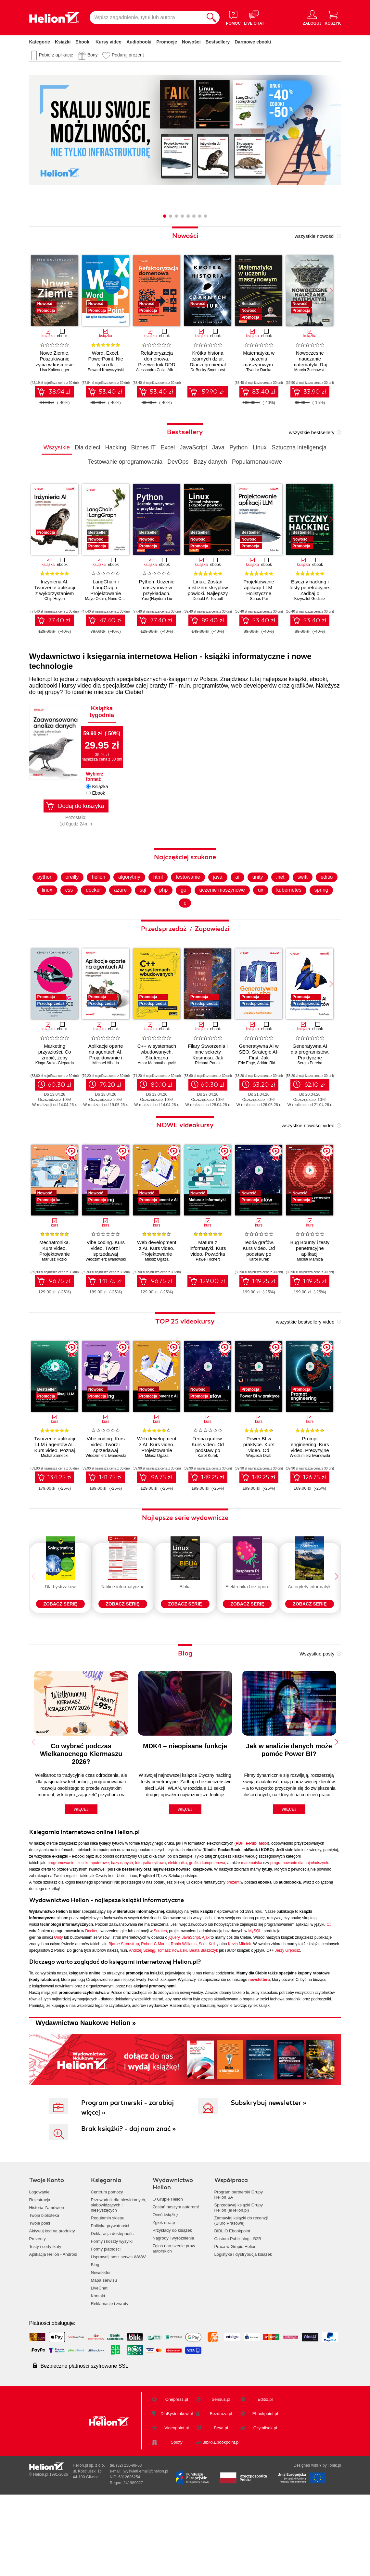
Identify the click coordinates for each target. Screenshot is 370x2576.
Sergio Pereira (310, 1098)
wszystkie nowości (315, 236)
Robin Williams (184, 2018)
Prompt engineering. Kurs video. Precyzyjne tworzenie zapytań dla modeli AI (309, 1485)
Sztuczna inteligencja (299, 447)
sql (168, 925)
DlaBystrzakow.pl (176, 2488)
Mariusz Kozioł (54, 1294)
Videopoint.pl (176, 2502)
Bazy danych (210, 461)
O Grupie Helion (168, 2274)
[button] (331, 291)
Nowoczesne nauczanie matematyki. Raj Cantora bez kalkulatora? (309, 364)
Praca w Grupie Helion (235, 2321)
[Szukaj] (211, 17)
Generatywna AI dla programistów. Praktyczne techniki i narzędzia (310, 1093)
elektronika (177, 1937)
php (189, 925)
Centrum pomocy (107, 2267)
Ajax (206, 2012)
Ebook (98, 793)
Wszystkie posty (317, 1728)
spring (177, 938)
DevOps (177, 461)
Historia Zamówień (46, 2282)
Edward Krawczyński (106, 370)
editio (47, 925)
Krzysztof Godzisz (309, 598)
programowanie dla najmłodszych (299, 1937)
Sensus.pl (220, 2474)
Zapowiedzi (212, 964)
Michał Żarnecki (54, 1491)
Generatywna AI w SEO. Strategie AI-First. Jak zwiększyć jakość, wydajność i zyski (259, 1093)
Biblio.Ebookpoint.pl (220, 2517)
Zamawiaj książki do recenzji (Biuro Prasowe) (241, 2295)
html (170, 912)
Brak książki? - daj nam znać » (128, 2204)
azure (145, 925)
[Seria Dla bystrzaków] (60, 1613)
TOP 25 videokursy (185, 1357)
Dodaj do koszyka (81, 806)
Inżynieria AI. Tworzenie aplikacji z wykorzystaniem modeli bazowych (54, 590)
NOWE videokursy (185, 1160)
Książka (100, 786)
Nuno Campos (120, 598)
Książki (62, 41)
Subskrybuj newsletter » (269, 2178)
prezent (232, 1957)
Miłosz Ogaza (157, 1294)
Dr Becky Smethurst (207, 370)
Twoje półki (39, 2298)
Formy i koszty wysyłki (112, 2316)
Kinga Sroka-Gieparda (54, 1098)
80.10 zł (161, 1120)
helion (110, 912)
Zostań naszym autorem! (176, 2281)
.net (294, 912)
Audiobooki (138, 41)
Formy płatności (106, 2324)
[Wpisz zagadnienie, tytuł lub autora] (146, 17)
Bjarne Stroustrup (123, 2018)
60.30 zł (59, 1120)
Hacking (115, 447)
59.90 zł (213, 391)
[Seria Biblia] (185, 1613)
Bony (92, 54)
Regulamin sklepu (107, 2292)
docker (118, 925)
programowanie (60, 1937)
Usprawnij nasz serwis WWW (118, 2331)
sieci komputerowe (93, 1937)
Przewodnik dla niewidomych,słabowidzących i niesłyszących (119, 2280)
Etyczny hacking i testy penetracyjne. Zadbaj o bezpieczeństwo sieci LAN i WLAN (309, 593)
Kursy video (108, 41)
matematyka (251, 1937)
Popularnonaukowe (257, 461)
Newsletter (101, 2347)
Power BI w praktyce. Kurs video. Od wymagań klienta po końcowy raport (259, 1485)
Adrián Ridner (269, 1098)
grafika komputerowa (207, 1937)
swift (317, 912)
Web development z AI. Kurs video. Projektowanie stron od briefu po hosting (156, 1289)
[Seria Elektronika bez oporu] (247, 1613)
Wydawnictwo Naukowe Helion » (86, 2097)
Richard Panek (208, 1098)
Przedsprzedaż (164, 964)
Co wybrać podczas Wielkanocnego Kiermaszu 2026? (81, 1828)
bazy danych (122, 1937)
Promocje (166, 41)
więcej (80, 1884)
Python (238, 447)
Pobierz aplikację (56, 54)
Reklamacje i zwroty (110, 2378)
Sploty (177, 2517)
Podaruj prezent (128, 54)
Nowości (191, 41)
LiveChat (99, 2363)
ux (288, 925)
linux (71, 925)
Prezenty (37, 2313)
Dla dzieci (87, 447)
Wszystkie (57, 447)
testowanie (200, 912)
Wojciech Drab (259, 1491)
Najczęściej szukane (185, 892)
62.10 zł (314, 1120)
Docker (91, 2005)
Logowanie (39, 2267)
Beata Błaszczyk (203, 2025)
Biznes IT (143, 447)
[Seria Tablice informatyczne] (122, 1613)
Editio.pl (265, 2474)
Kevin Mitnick (239, 2018)
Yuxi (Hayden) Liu (156, 598)
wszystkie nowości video (308, 1161)
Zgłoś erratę (164, 2297)
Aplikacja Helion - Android (53, 2329)
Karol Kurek (259, 1294)
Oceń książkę (165, 2289)
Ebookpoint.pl (265, 2488)
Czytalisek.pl (265, 2502)
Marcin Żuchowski (309, 370)
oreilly (83, 912)
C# (328, 1999)
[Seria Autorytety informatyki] (309, 1613)
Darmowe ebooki (253, 41)
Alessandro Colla (151, 370)
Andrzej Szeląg (142, 2025)
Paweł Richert (208, 1294)
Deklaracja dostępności (112, 2308)
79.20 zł (110, 1120)
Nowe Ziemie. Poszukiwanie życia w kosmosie (55, 358)
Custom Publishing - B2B (238, 2313)
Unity (58, 2012)
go (209, 925)
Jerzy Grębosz (287, 2025)
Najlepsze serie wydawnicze (185, 1553)
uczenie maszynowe (248, 925)
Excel (167, 447)
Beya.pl (221, 2502)
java (231, 912)
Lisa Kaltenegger (54, 370)
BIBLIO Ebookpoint (232, 2305)
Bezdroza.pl (221, 2488)
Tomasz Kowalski (172, 2025)
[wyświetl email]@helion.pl (145, 2546)
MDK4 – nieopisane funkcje (185, 1820)
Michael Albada (106, 1098)
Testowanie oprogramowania (125, 461)
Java (218, 447)
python (56, 912)
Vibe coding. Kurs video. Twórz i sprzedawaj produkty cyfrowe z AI (105, 1289)
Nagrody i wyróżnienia (173, 2313)
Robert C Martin (155, 2018)
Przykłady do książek (172, 2305)
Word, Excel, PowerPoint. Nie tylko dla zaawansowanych (105, 361)
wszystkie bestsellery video (305, 1357)
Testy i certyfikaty (45, 2321)
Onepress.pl (176, 2474)
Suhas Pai (259, 598)
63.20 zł (263, 1120)
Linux (260, 447)
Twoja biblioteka (44, 2290)
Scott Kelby (209, 2018)
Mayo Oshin (95, 598)
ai (251, 912)
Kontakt (98, 2370)
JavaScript (193, 447)
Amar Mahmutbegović (157, 1098)
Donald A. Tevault (208, 598)
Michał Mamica (310, 1294)
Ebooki (83, 41)
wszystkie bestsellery (311, 432)
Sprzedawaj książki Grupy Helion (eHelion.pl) (238, 2282)
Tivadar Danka (259, 370)
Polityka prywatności (110, 2300)
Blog (185, 1728)
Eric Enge (246, 1098)
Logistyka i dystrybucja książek (243, 2329)
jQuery (173, 2012)
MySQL (254, 2005)
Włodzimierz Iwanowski (105, 1294)
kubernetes (316, 925)
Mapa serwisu (104, 2355)
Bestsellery (218, 41)
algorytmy (141, 912)
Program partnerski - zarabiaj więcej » (127, 2182)
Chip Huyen (55, 598)
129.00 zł (212, 1316)
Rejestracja (39, 2274)
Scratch (160, 2005)
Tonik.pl (334, 2540)
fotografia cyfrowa (150, 1937)
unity (271, 912)
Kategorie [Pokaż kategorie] (39, 41)
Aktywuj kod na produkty (52, 2305)
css (93, 925)
